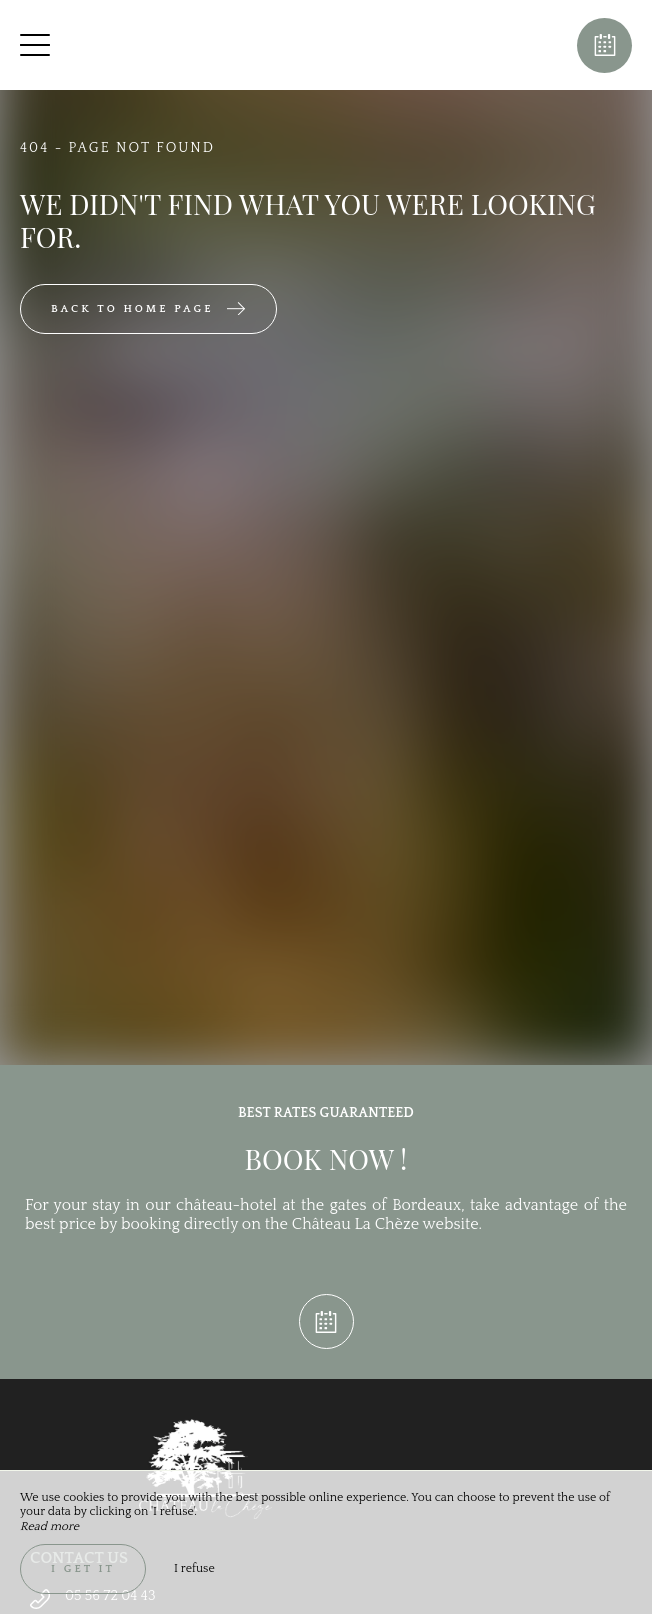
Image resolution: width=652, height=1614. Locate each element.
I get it (83, 1569)
